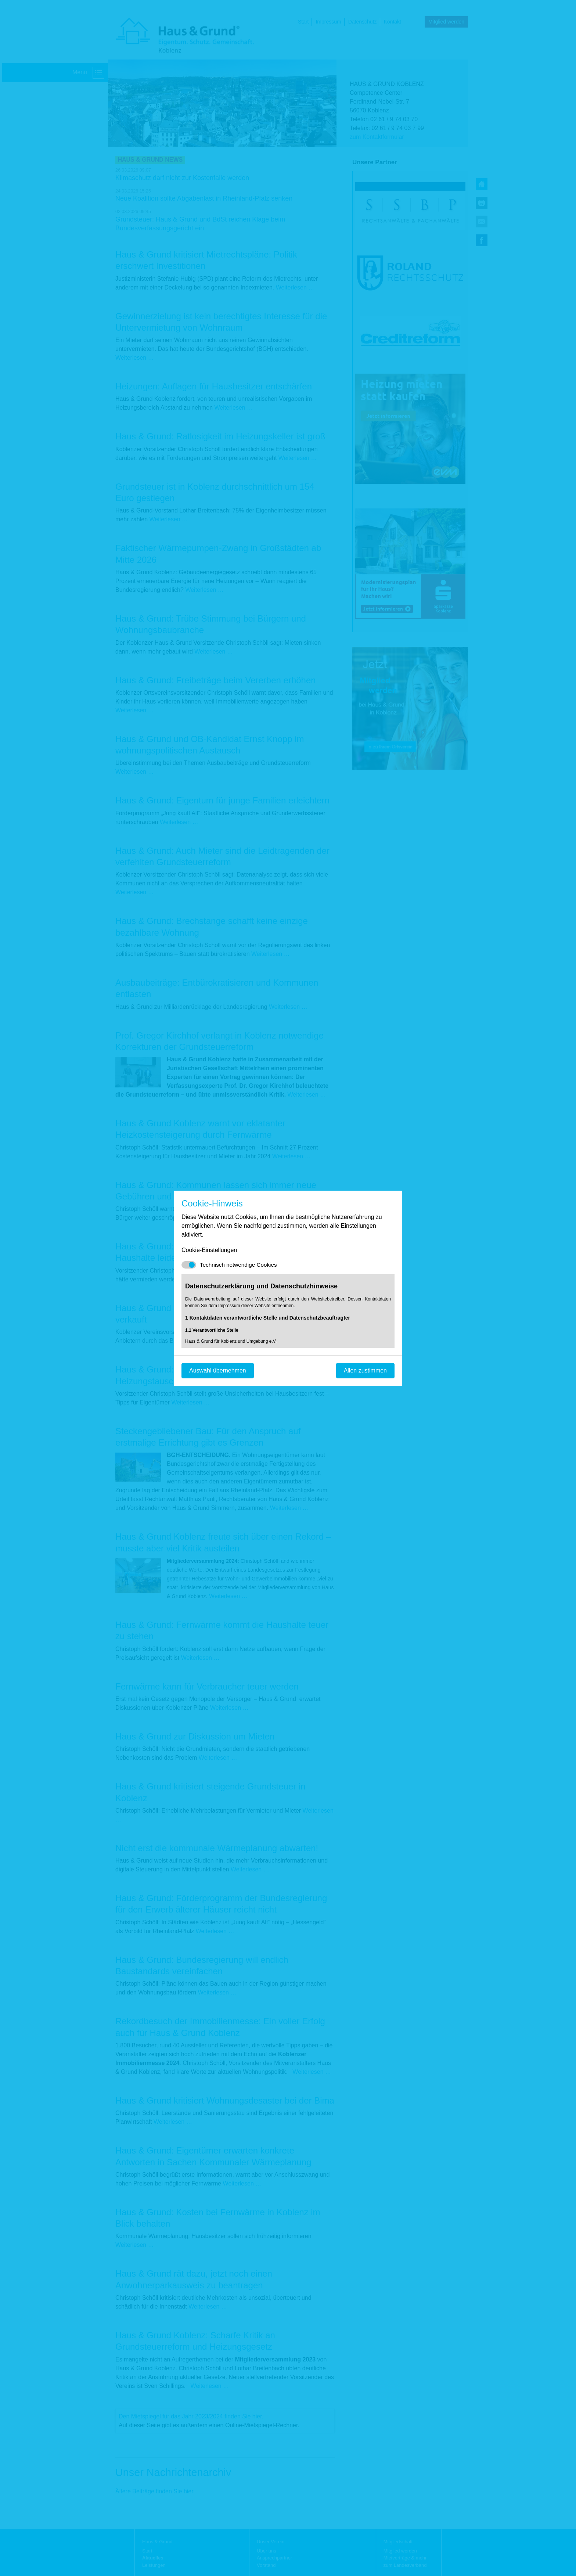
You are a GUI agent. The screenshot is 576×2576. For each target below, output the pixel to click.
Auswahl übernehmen (217, 1370)
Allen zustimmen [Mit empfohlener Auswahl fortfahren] (365, 1370)
